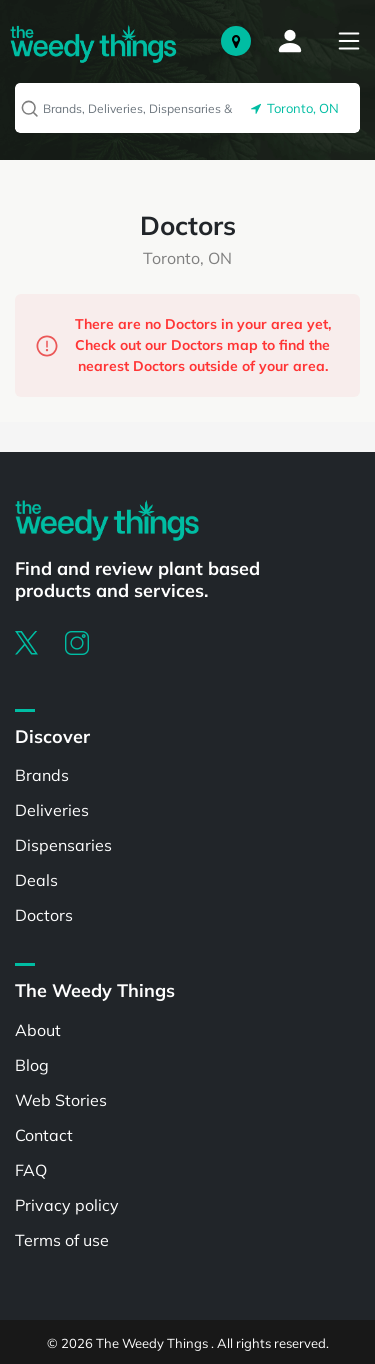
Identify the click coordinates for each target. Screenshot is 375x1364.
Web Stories (61, 1100)
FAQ (31, 1170)
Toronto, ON (295, 108)
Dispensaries (63, 845)
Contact (44, 1135)
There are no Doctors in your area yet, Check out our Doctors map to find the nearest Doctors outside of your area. (183, 345)
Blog (32, 1065)
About (38, 1030)
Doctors (44, 915)
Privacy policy (67, 1205)
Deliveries (52, 810)
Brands (42, 775)
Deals (36, 880)
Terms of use (62, 1240)
